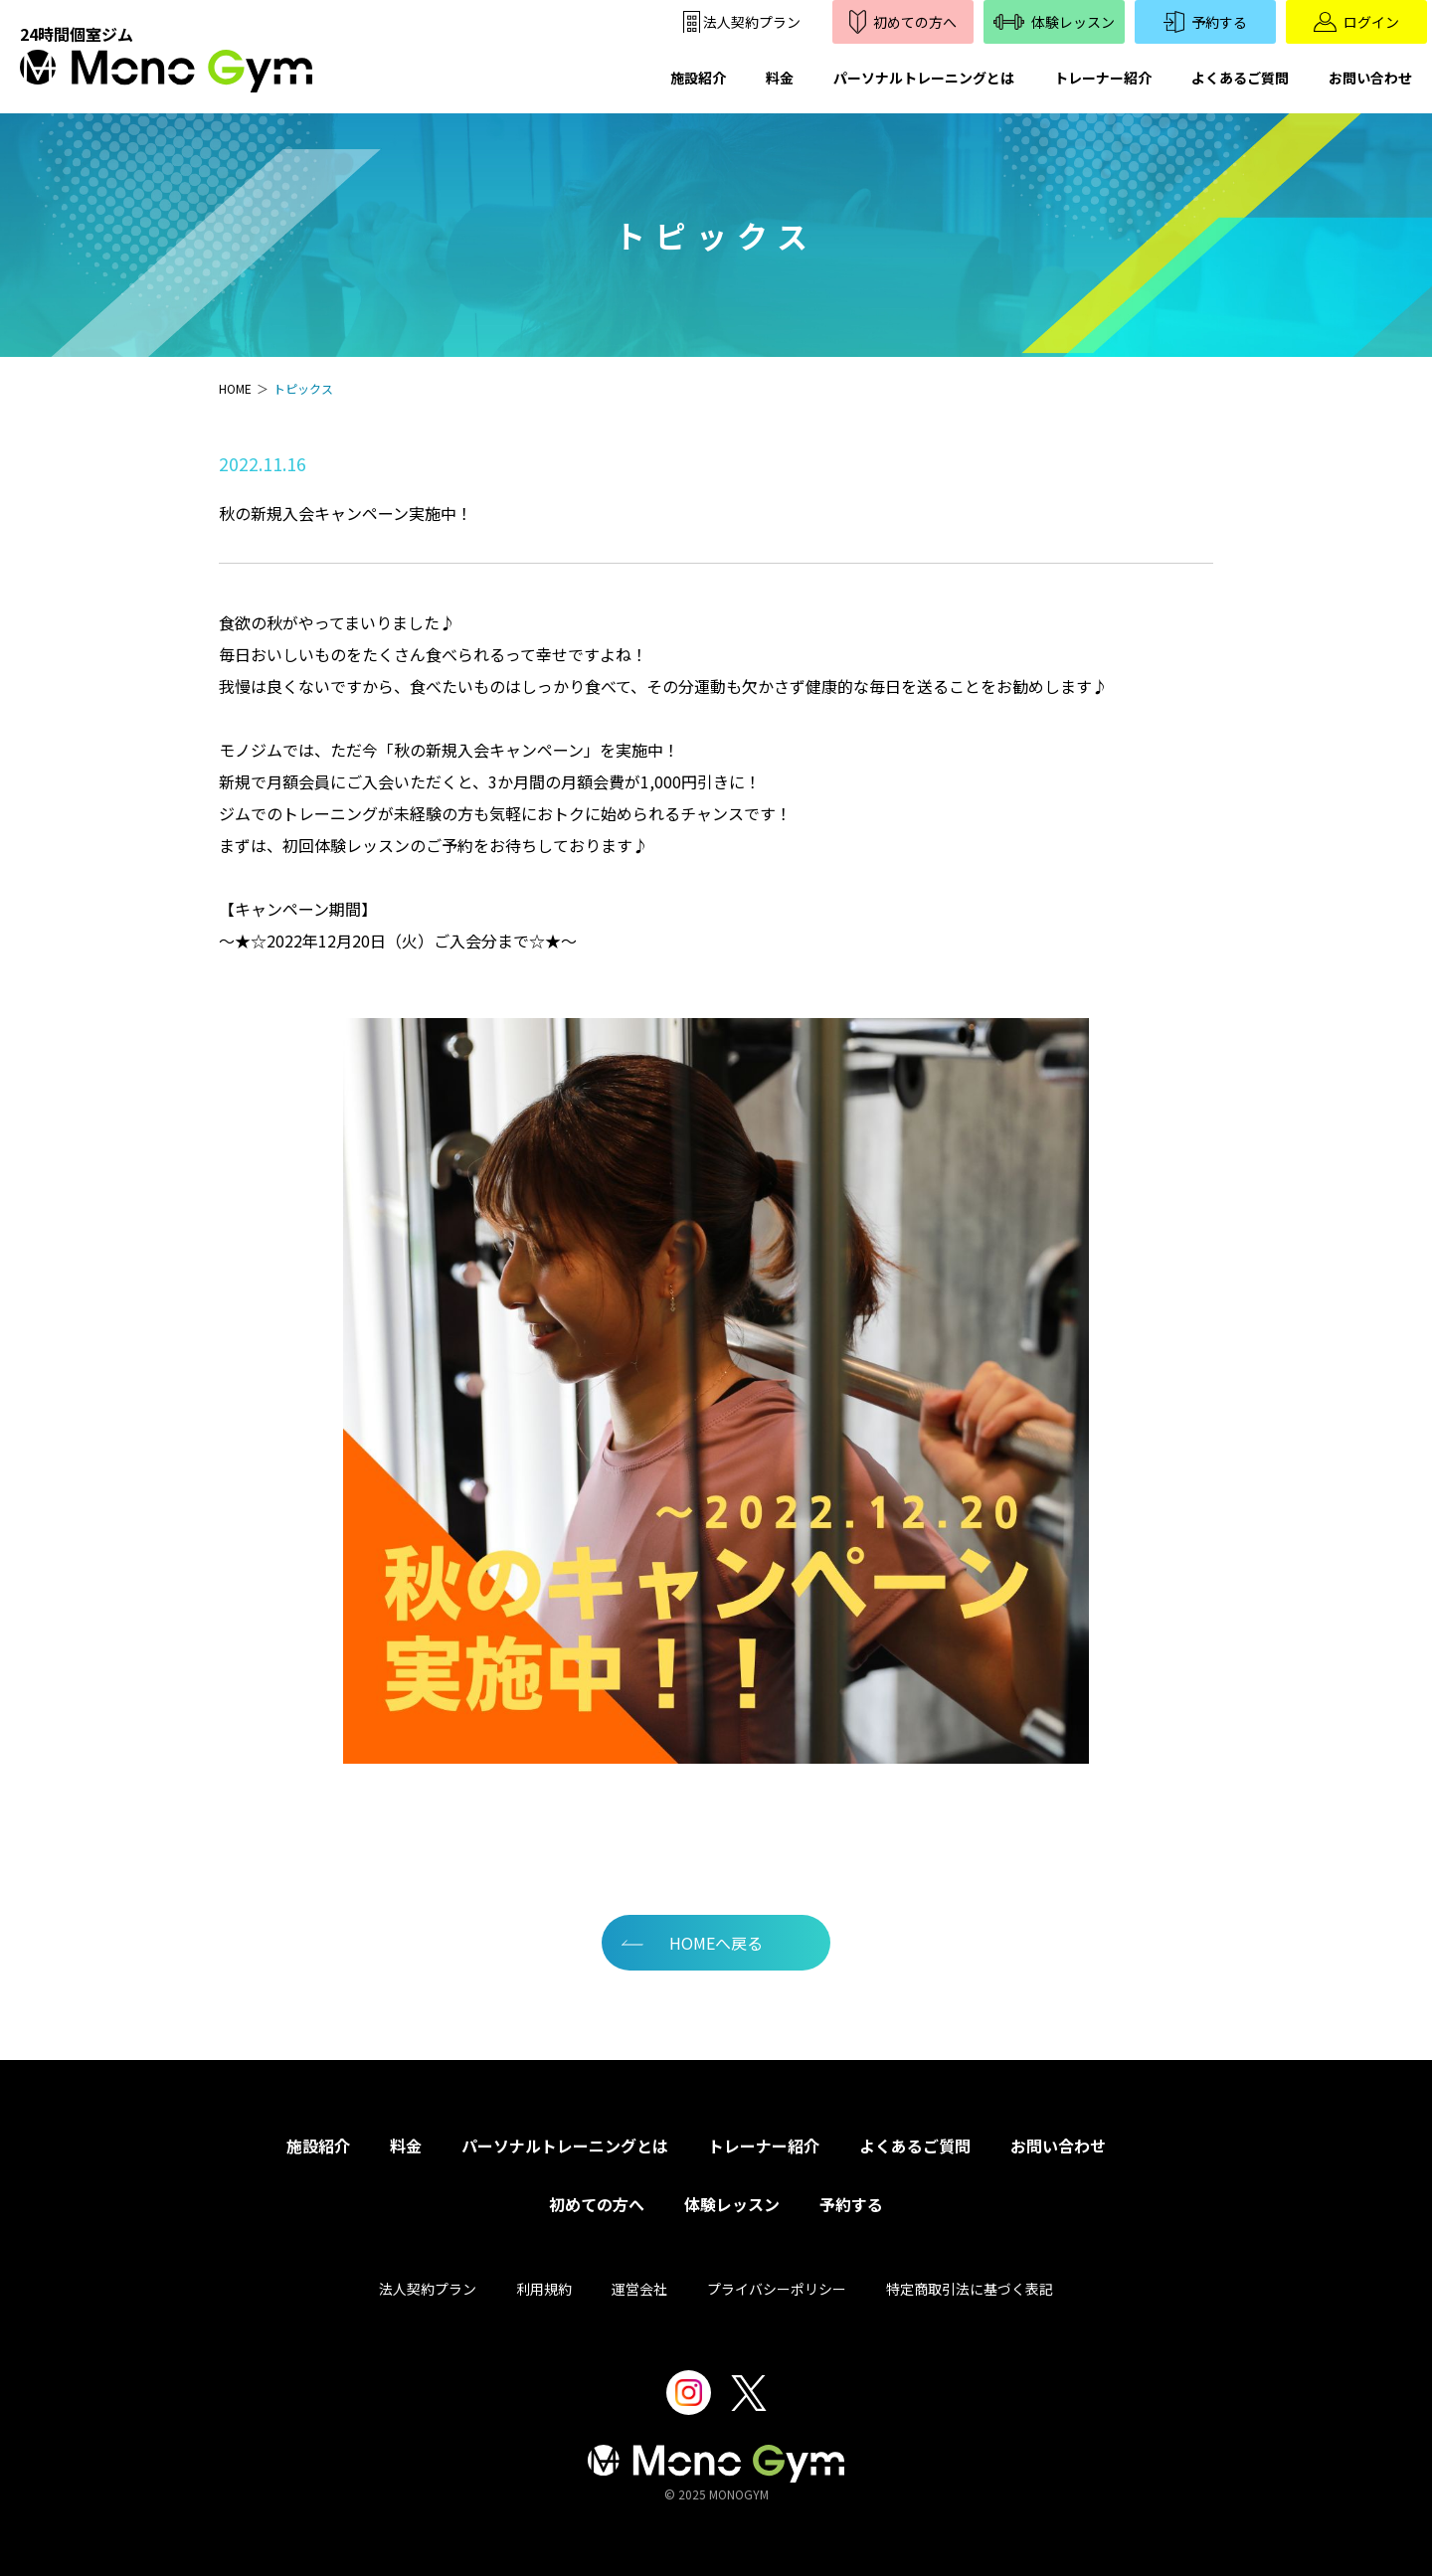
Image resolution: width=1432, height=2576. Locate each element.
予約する (1205, 22)
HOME (235, 388)
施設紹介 (698, 77)
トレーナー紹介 (1103, 77)
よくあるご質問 (1240, 77)
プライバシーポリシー (776, 2289)
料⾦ (406, 2145)
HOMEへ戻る (716, 1943)
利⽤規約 (544, 2289)
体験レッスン (1054, 22)
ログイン (1356, 22)
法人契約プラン (427, 2289)
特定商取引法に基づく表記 (969, 2289)
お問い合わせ (1370, 77)
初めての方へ (902, 21)
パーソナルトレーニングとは (923, 77)
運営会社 (639, 2289)
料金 (780, 77)
